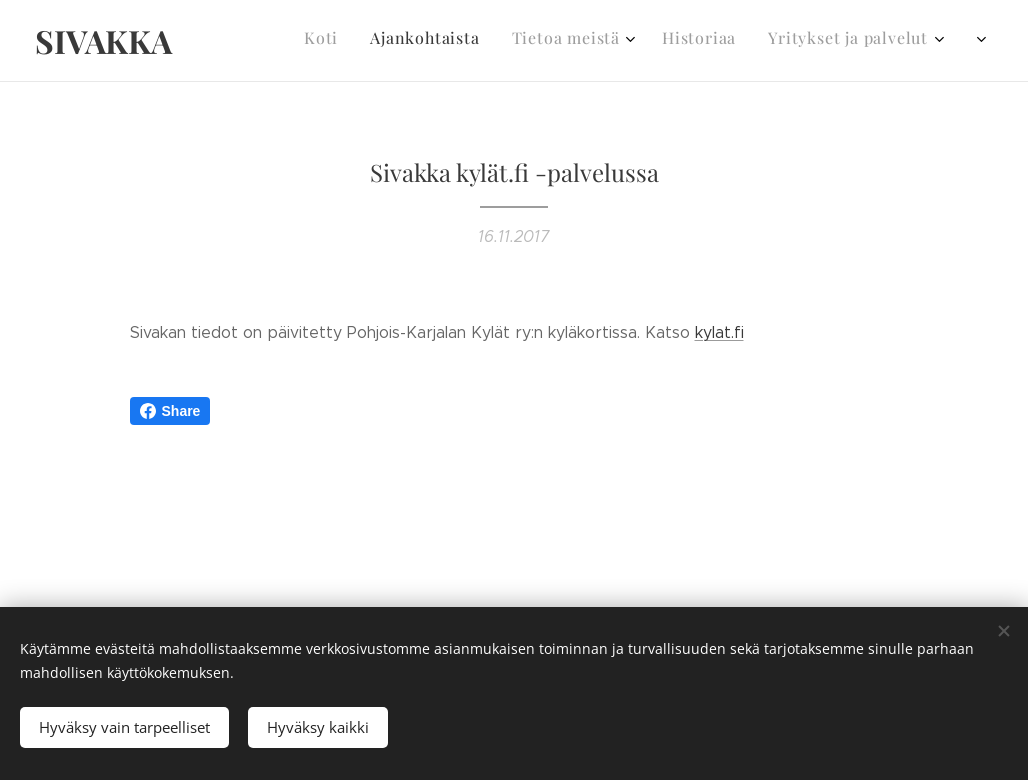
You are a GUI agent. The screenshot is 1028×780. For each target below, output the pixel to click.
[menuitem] (776, 41)
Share (170, 411)
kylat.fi (719, 332)
